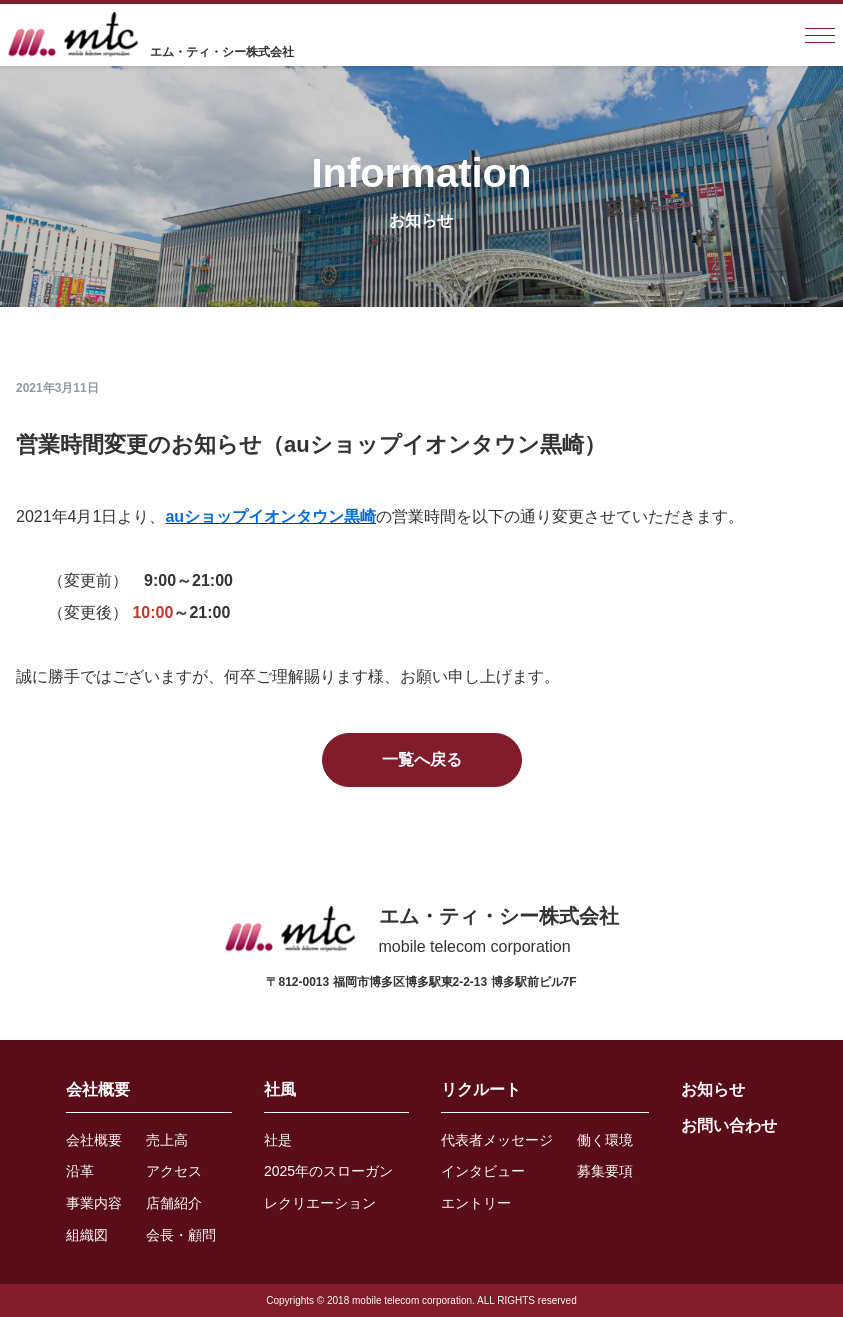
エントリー (476, 1203)
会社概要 (98, 1089)
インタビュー (483, 1171)
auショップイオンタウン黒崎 (270, 516)
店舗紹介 (174, 1203)
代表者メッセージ (497, 1140)
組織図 (87, 1235)
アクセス (174, 1171)
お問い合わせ (729, 1125)
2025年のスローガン (328, 1171)
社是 (278, 1140)
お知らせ (713, 1089)
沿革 (80, 1171)
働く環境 (605, 1140)
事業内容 (94, 1203)
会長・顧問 (181, 1235)
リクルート (481, 1089)
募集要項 (605, 1171)
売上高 (167, 1140)
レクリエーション (320, 1203)
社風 (280, 1089)
